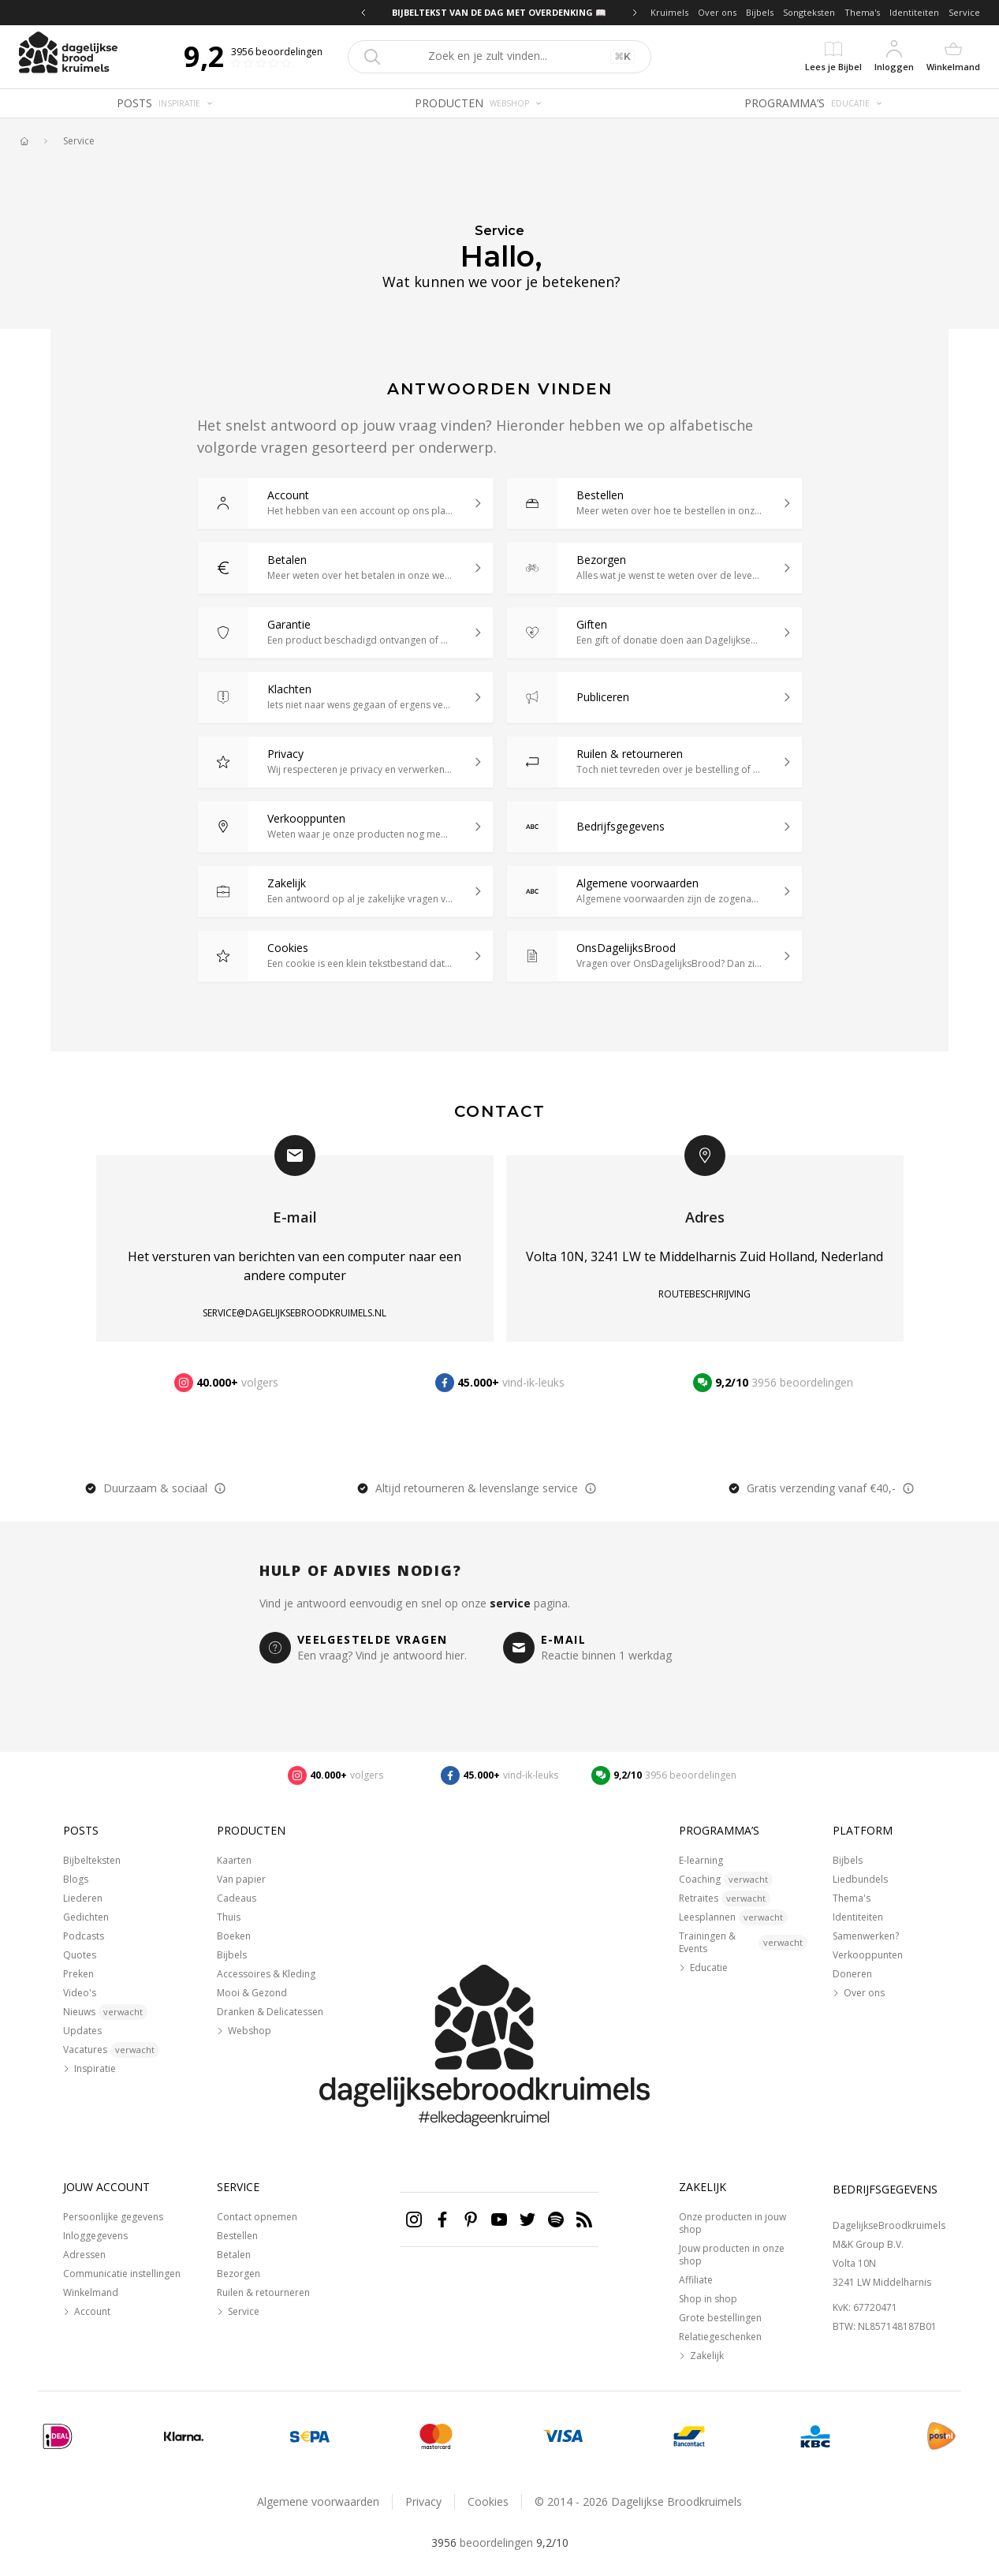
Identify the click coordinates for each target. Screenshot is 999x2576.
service (510, 1603)
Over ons (717, 12)
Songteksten (809, 12)
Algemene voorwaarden (318, 2501)
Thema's (862, 12)
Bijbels (759, 12)
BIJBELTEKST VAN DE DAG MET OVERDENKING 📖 (499, 12)
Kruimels (669, 12)
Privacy (423, 2501)
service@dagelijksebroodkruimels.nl (294, 1313)
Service (964, 12)
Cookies (488, 2501)
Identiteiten (914, 12)
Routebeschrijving (704, 1294)
